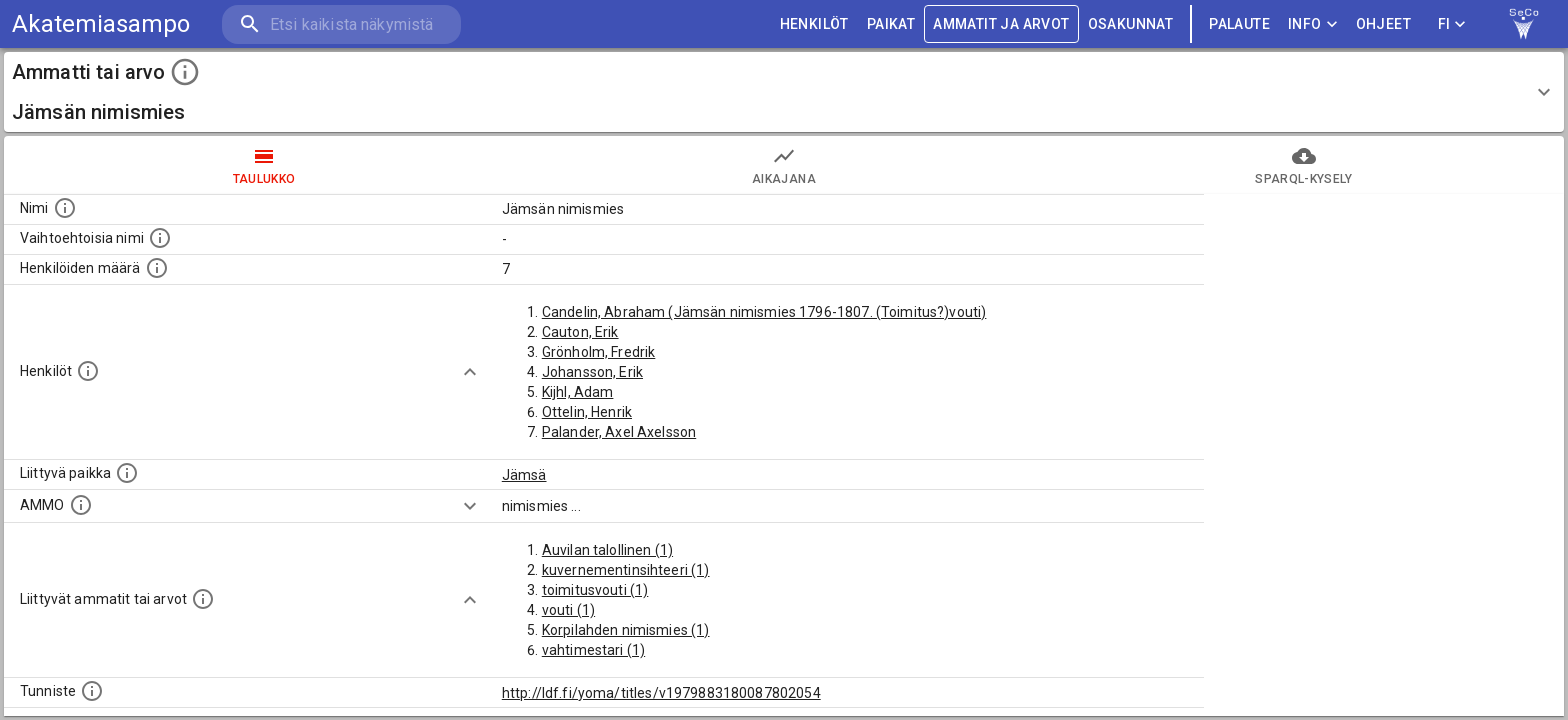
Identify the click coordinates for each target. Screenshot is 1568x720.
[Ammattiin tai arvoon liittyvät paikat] (127, 473)
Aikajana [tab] (784, 165)
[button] (784, 92)
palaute (1239, 24)
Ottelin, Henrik (587, 412)
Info (1313, 24)
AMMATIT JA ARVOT (1001, 24)
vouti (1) (568, 610)
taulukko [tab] (264, 165)
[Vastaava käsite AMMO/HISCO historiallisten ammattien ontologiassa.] (81, 505)
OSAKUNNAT (1131, 24)
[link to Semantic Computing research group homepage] (1524, 24)
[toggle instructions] (185, 72)
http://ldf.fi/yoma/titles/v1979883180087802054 (661, 693)
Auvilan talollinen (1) (607, 550)
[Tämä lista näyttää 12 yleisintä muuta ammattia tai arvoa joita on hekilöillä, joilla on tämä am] (203, 599)
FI (1452, 24)
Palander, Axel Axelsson (619, 432)
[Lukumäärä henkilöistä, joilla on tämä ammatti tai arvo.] (157, 268)
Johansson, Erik (592, 372)
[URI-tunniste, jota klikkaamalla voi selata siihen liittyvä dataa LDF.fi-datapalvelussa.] (92, 691)
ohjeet (1383, 24)
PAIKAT (891, 24)
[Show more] (470, 372)
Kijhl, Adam (578, 392)
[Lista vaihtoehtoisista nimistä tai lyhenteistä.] (160, 238)
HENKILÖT (814, 24)
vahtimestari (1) (593, 650)
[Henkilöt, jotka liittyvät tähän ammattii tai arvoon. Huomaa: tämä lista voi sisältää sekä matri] (88, 371)
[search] (340, 24)
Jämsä (524, 475)
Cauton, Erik (580, 332)
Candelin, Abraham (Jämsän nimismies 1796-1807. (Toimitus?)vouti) (764, 312)
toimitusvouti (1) (595, 590)
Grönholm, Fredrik (599, 352)
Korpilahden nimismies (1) (626, 630)
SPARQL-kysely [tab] (1304, 165)
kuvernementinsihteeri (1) (626, 570)
